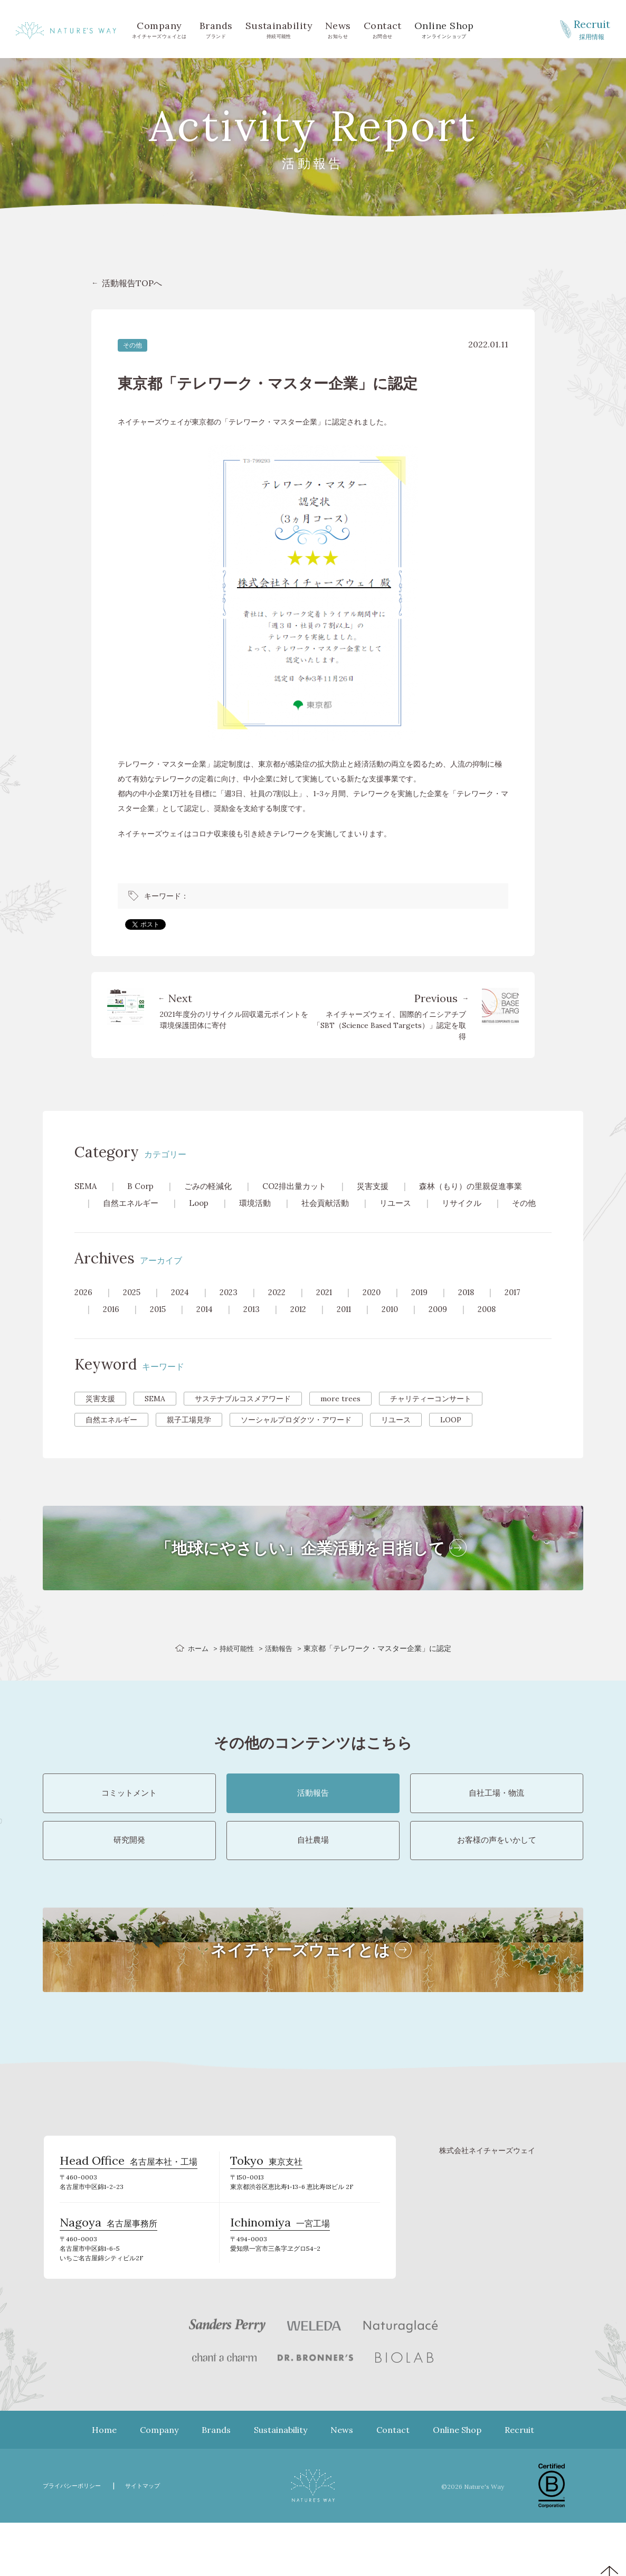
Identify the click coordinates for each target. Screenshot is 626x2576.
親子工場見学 (189, 1436)
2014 (210, 1325)
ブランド (216, 28)
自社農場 (313, 1877)
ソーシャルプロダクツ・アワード (296, 1436)
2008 (507, 1325)
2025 (134, 1309)
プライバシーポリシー (77, 2538)
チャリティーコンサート (430, 1415)
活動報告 (281, 1665)
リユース (407, 1202)
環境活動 (261, 1202)
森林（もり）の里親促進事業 (486, 1186)
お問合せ (383, 28)
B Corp (142, 1186)
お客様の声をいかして (496, 1877)
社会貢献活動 (334, 1202)
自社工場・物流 (496, 1816)
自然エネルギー (132, 1202)
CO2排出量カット (302, 1186)
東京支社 (266, 2208)
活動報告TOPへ (132, 283)
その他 (132, 345)
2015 (161, 1325)
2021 (334, 1309)
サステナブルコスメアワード (243, 1415)
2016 (112, 1325)
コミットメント (129, 1816)
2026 (84, 1309)
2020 (384, 1309)
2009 (456, 1325)
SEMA (86, 1186)
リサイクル (475, 1202)
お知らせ (338, 28)
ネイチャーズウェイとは (159, 28)
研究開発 (129, 1877)
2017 (533, 1309)
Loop (203, 1202)
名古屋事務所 (108, 2275)
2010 (405, 1325)
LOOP (450, 1436)
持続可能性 (278, 28)
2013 (259, 1325)
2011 (357, 1325)
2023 (234, 1309)
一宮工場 (280, 2275)
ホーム (196, 1665)
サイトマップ (156, 2538)
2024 (184, 1309)
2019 (434, 1309)
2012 (308, 1325)
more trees (340, 1415)
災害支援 (384, 1186)
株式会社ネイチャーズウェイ (487, 2194)
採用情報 (591, 28)
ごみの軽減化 (212, 1186)
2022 (285, 1309)
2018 (484, 1309)
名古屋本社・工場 (128, 2208)
